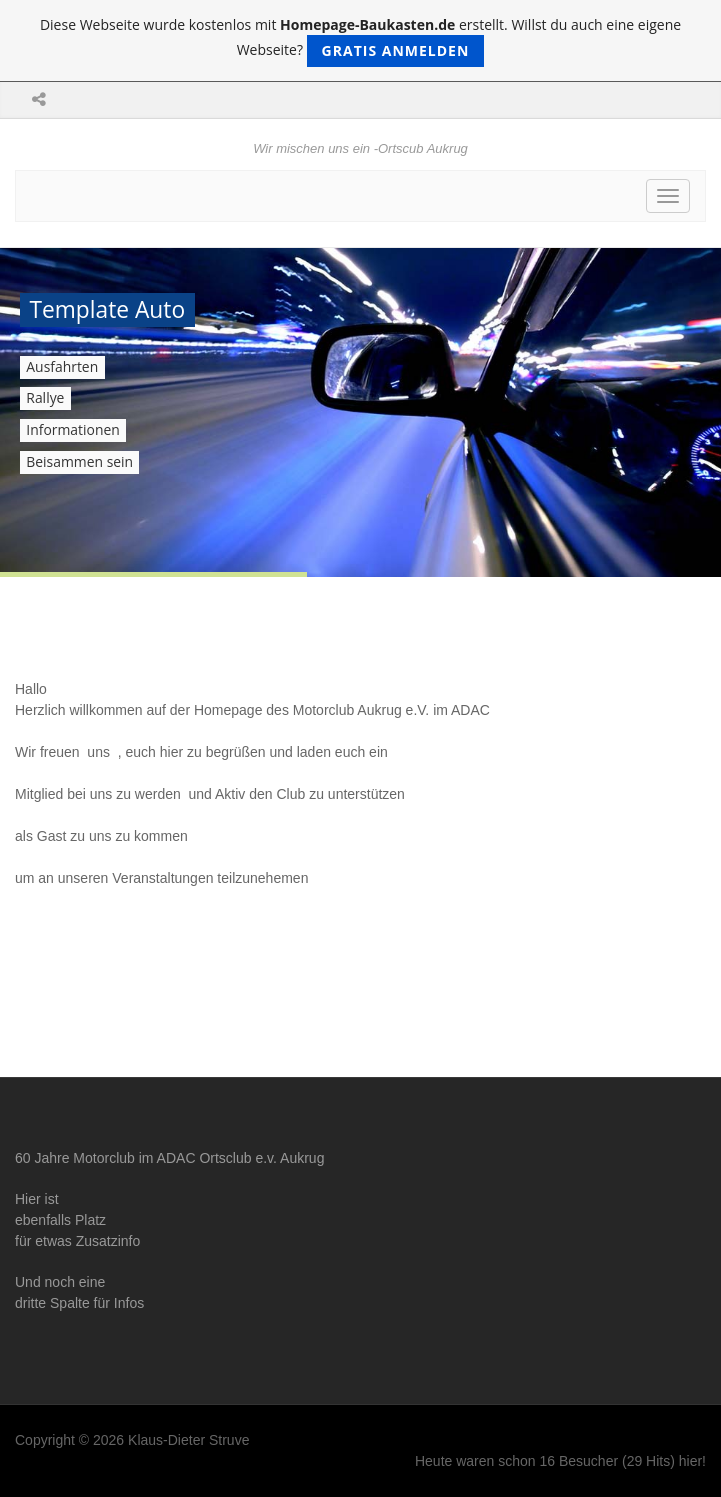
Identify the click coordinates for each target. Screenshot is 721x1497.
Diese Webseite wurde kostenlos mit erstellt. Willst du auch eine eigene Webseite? (360, 41)
